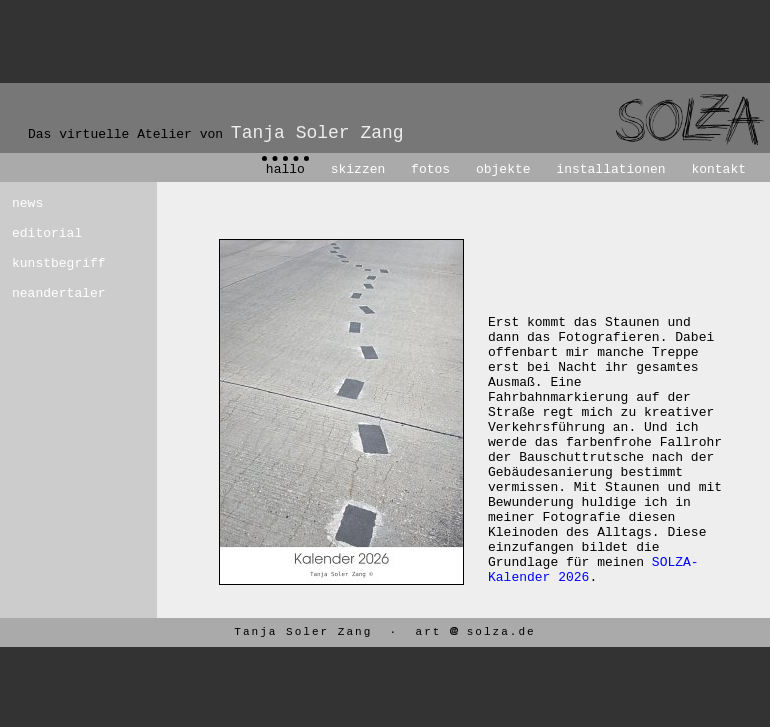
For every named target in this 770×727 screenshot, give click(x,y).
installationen (610, 169)
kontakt (718, 169)
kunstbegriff (48, 263)
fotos (430, 169)
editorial (47, 233)
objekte (503, 169)
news (27, 203)
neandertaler (48, 293)
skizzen (358, 169)
